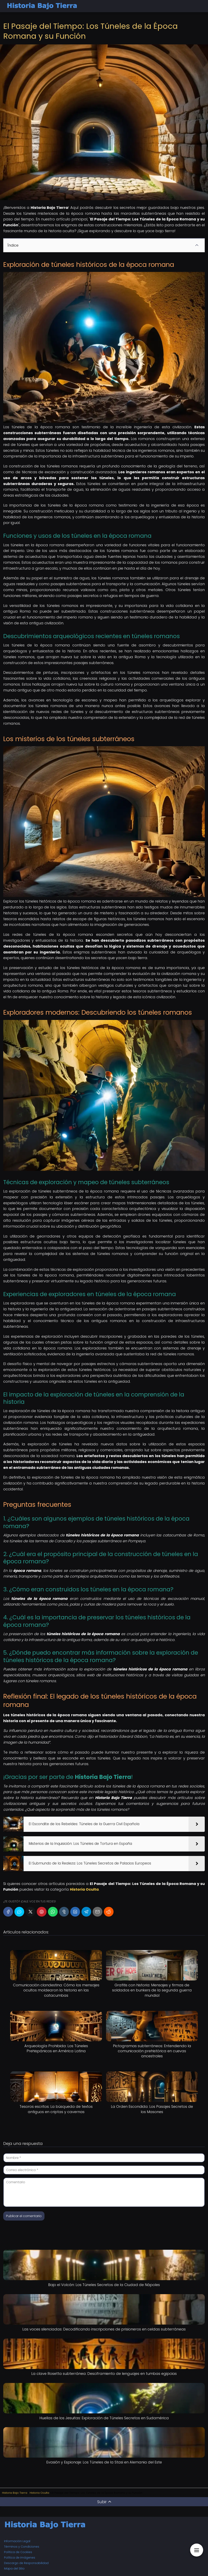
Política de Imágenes (19, 2558)
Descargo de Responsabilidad (26, 2563)
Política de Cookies (18, 2552)
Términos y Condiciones (21, 2547)
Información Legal (17, 2541)
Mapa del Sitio (14, 2568)
